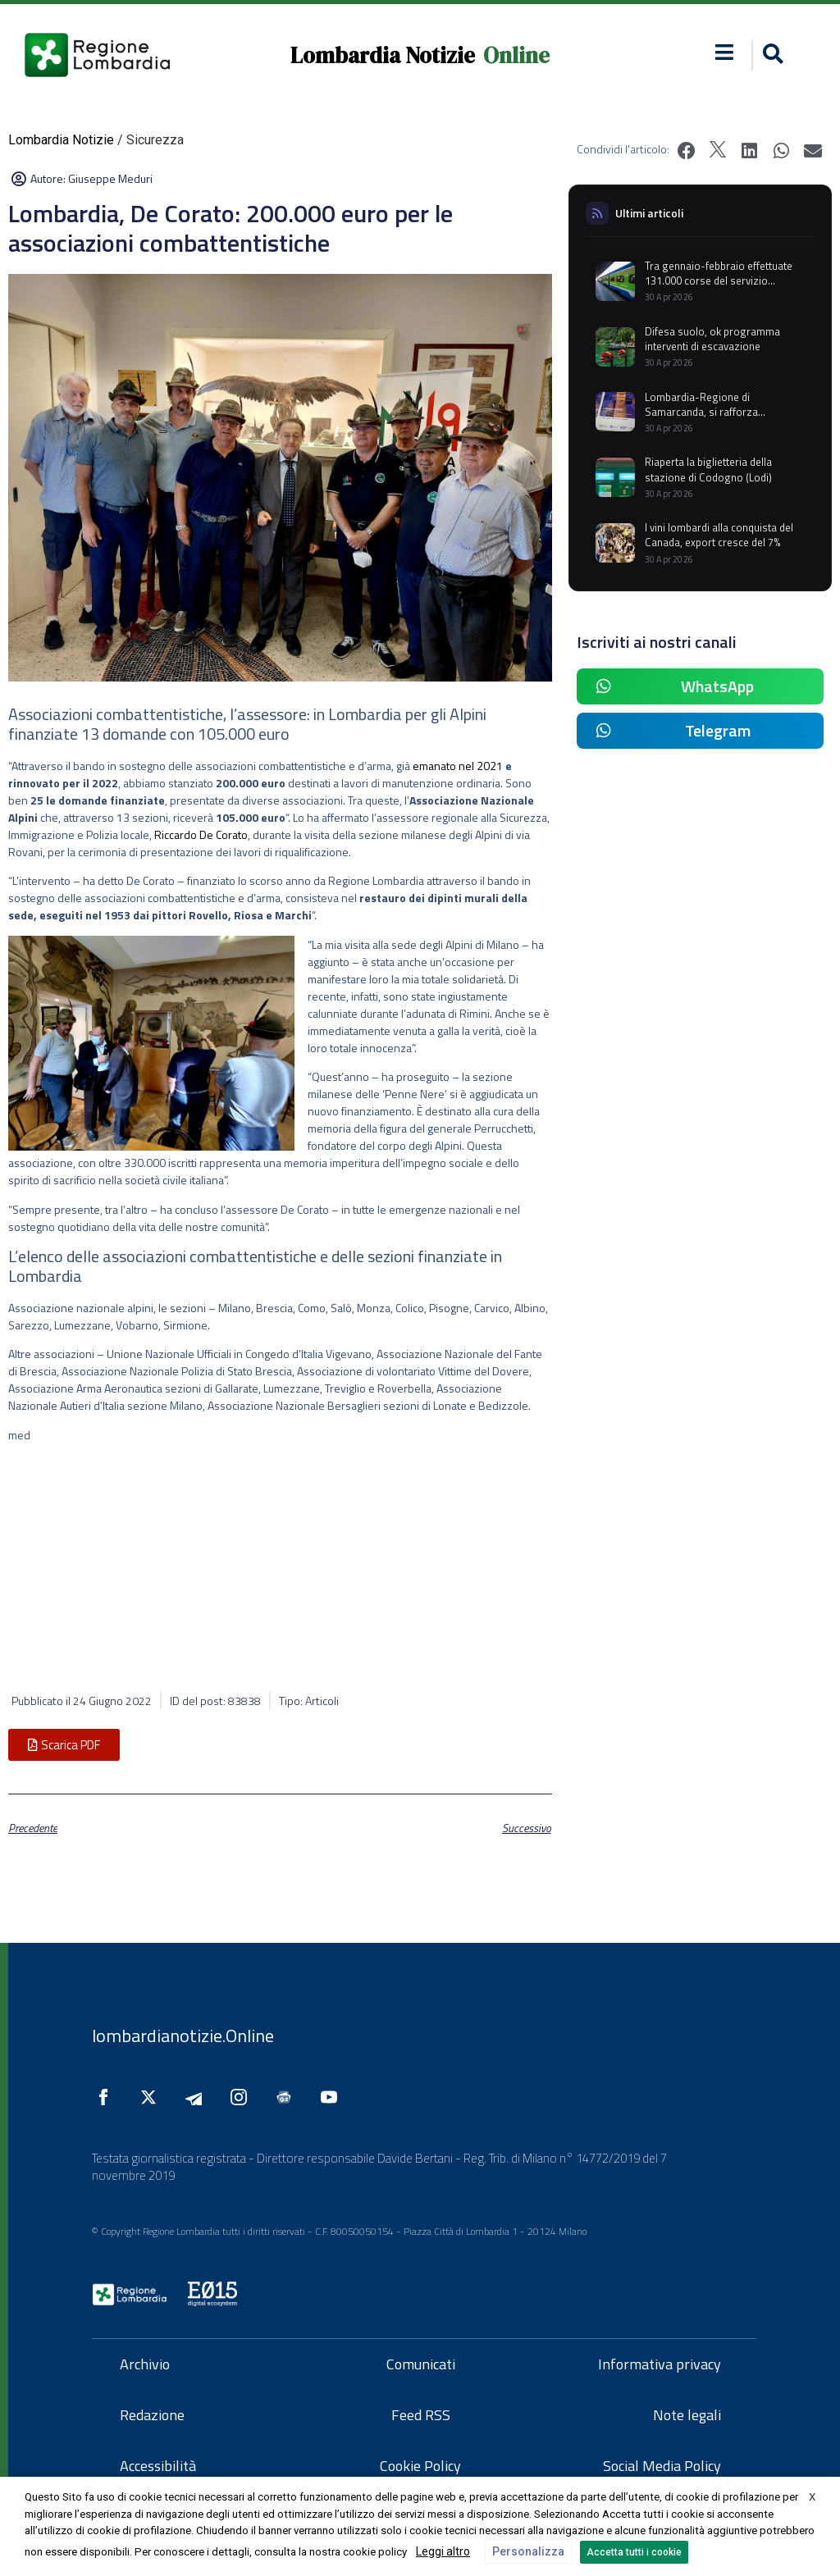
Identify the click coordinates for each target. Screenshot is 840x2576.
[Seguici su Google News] (288, 2097)
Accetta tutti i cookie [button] (634, 2552)
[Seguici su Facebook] (107, 2097)
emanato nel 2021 (458, 765)
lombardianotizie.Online (183, 2035)
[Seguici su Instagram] (243, 2097)
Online (516, 55)
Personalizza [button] (528, 2551)
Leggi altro (443, 2551)
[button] (724, 52)
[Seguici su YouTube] (333, 2097)
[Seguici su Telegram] (197, 2097)
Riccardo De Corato (200, 834)
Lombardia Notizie (382, 55)
